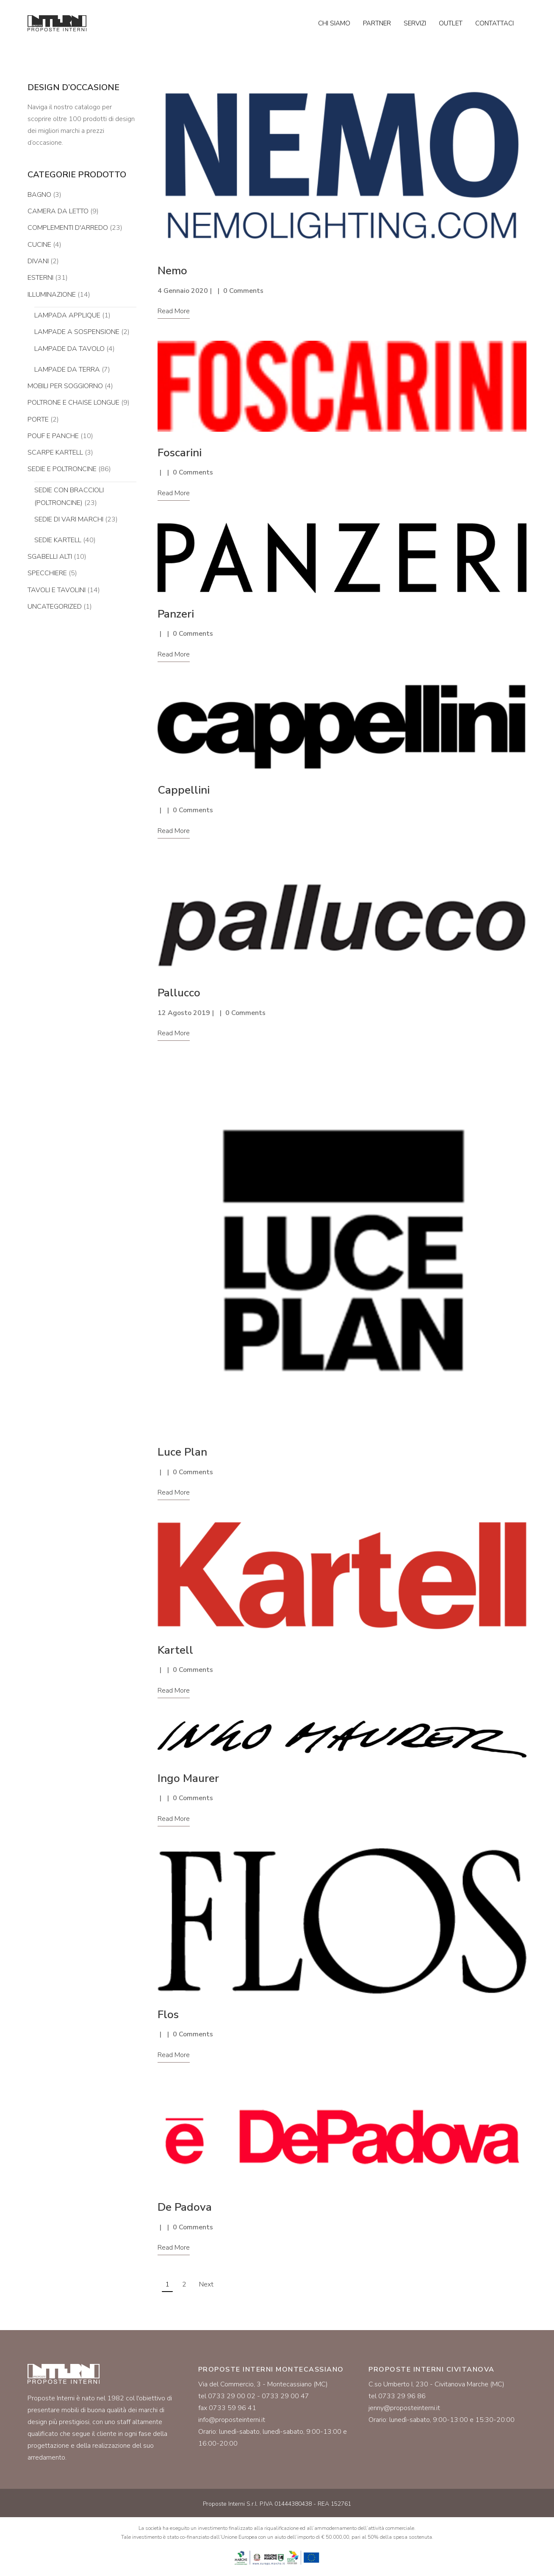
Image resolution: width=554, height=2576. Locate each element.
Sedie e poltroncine (62, 469)
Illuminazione (52, 294)
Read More (174, 311)
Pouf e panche (53, 436)
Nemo (172, 270)
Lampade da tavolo (69, 348)
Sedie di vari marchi (68, 519)
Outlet (451, 23)
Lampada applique (67, 315)
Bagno (39, 194)
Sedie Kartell (57, 540)
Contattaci (494, 23)
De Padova (185, 2207)
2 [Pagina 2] (184, 2284)
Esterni (40, 277)
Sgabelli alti (50, 556)
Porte (38, 419)
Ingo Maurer (188, 1778)
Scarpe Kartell (55, 452)
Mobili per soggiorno (65, 386)
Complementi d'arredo (68, 227)
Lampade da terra (67, 369)
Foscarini (180, 452)
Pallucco (179, 992)
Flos (168, 2014)
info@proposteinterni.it (231, 2419)
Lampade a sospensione (76, 331)
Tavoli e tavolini (57, 590)
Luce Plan (182, 1452)
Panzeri (176, 614)
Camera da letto (58, 211)
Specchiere (47, 573)
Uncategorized (55, 606)
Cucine (39, 244)
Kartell (175, 1650)
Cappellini (184, 790)
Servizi (415, 23)
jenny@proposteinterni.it (404, 2408)
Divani (38, 261)
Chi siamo (334, 23)
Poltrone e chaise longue (73, 402)
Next (206, 2284)
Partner (377, 23)
